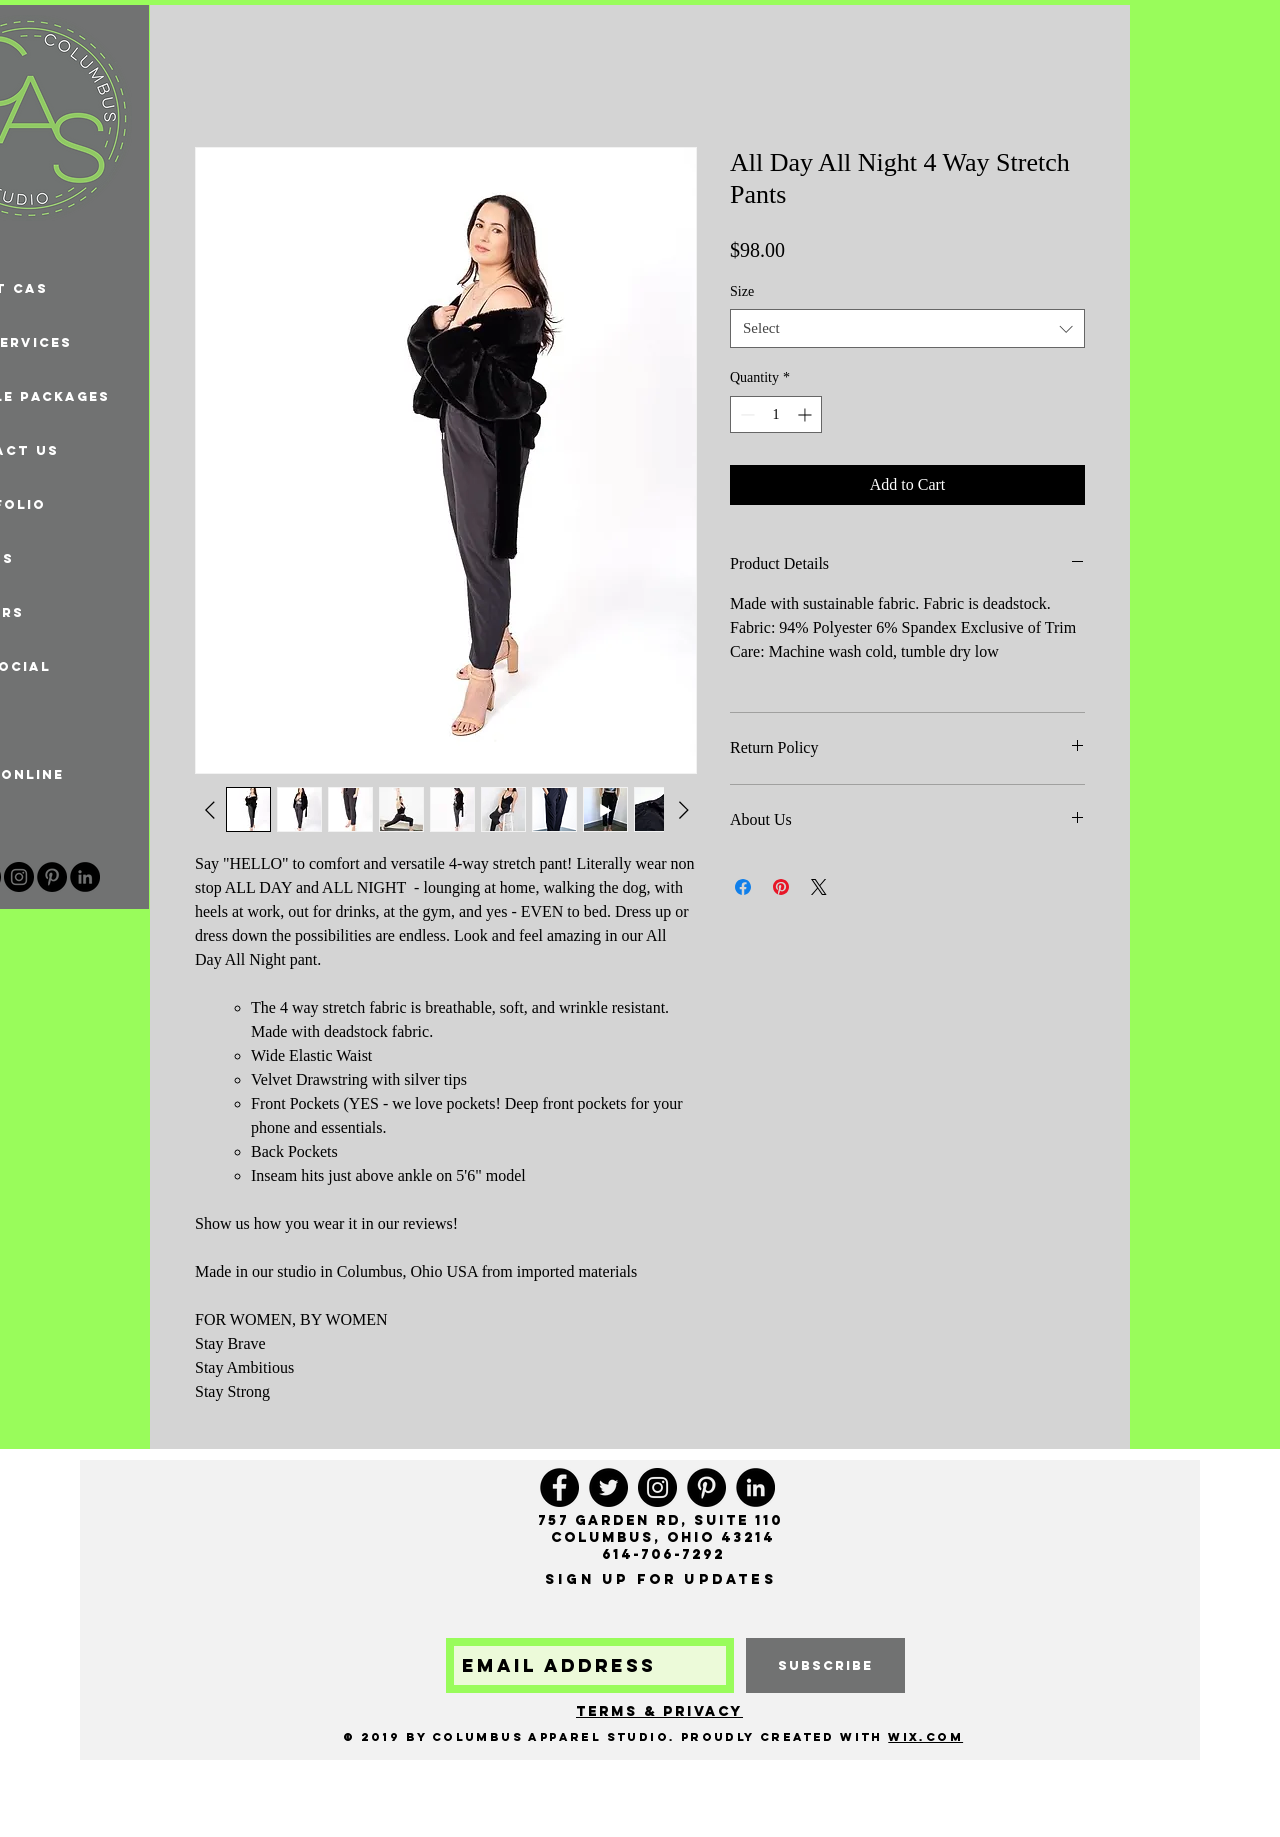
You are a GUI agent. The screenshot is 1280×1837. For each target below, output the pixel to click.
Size (742, 291)
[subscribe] (825, 1665)
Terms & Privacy (659, 1711)
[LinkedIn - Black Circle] (85, 877)
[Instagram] (19, 877)
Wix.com (925, 1737)
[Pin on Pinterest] (781, 887)
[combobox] (907, 328)
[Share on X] (819, 887)
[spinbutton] (776, 414)
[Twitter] (608, 1487)
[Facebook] (559, 1487)
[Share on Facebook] (743, 887)
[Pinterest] (52, 877)
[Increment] (806, 414)
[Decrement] (745, 414)
